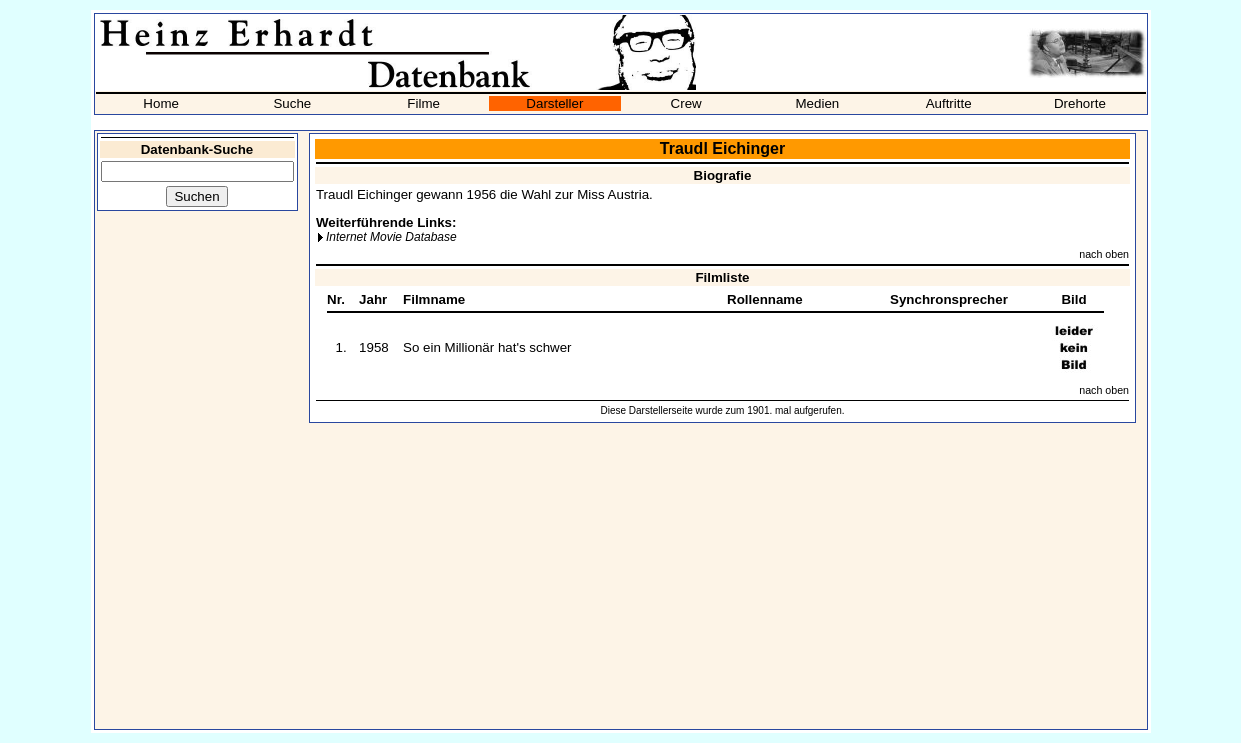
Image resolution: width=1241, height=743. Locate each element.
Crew (686, 103)
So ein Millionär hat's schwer (487, 347)
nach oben (1104, 254)
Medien (818, 103)
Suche (292, 103)
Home (161, 103)
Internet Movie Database (391, 237)
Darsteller (554, 103)
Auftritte (949, 103)
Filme (423, 103)
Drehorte (1080, 103)
